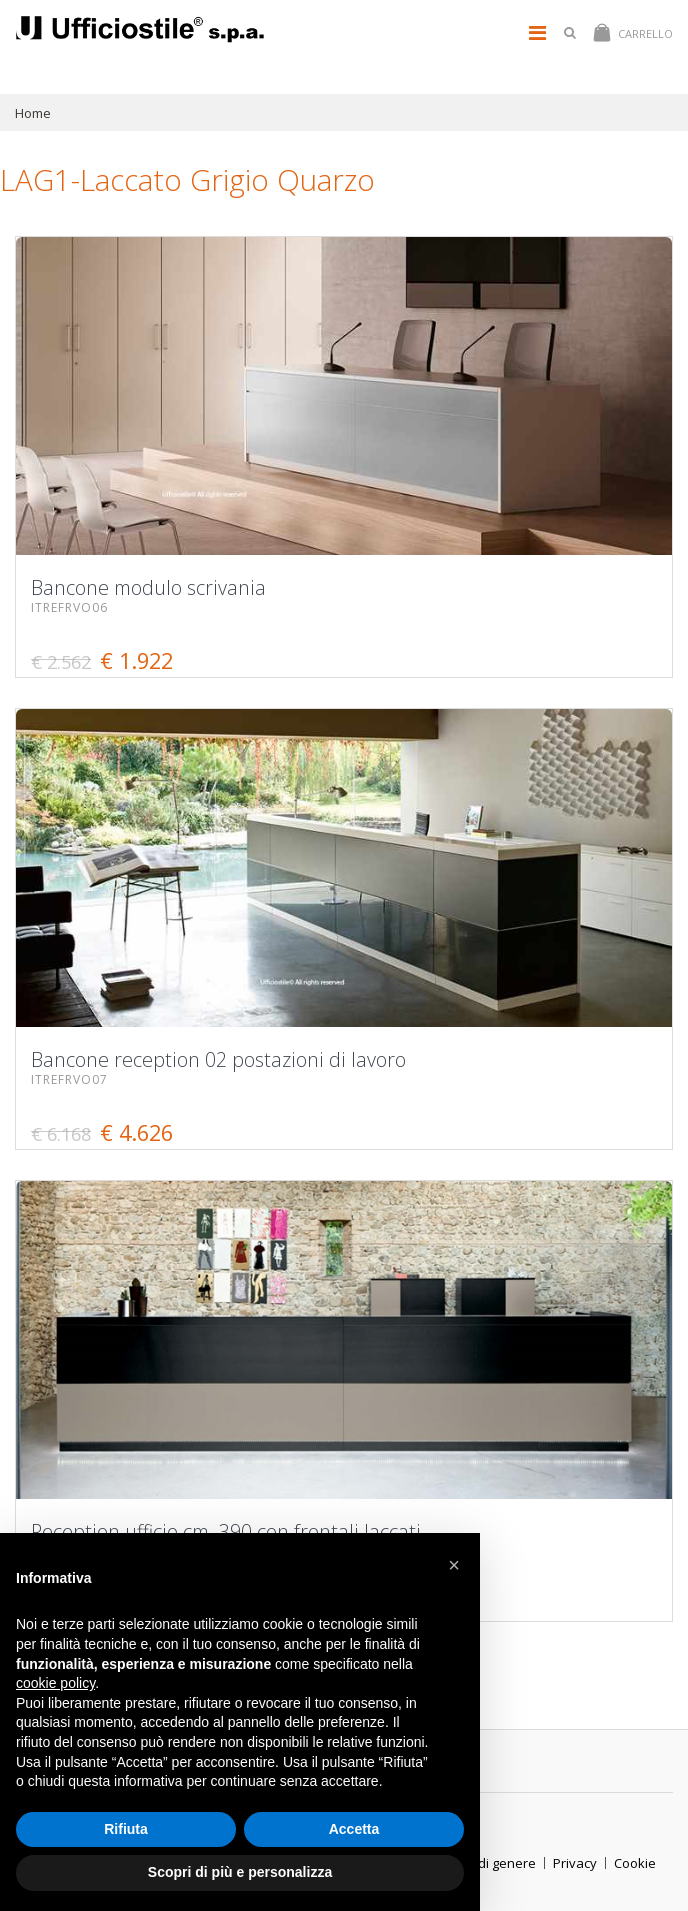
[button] (454, 1565)
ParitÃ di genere (486, 1863)
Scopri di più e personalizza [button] (240, 1872)
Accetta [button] (354, 1829)
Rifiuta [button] (126, 1829)
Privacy (575, 1863)
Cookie (635, 1863)
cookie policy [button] (55, 1683)
